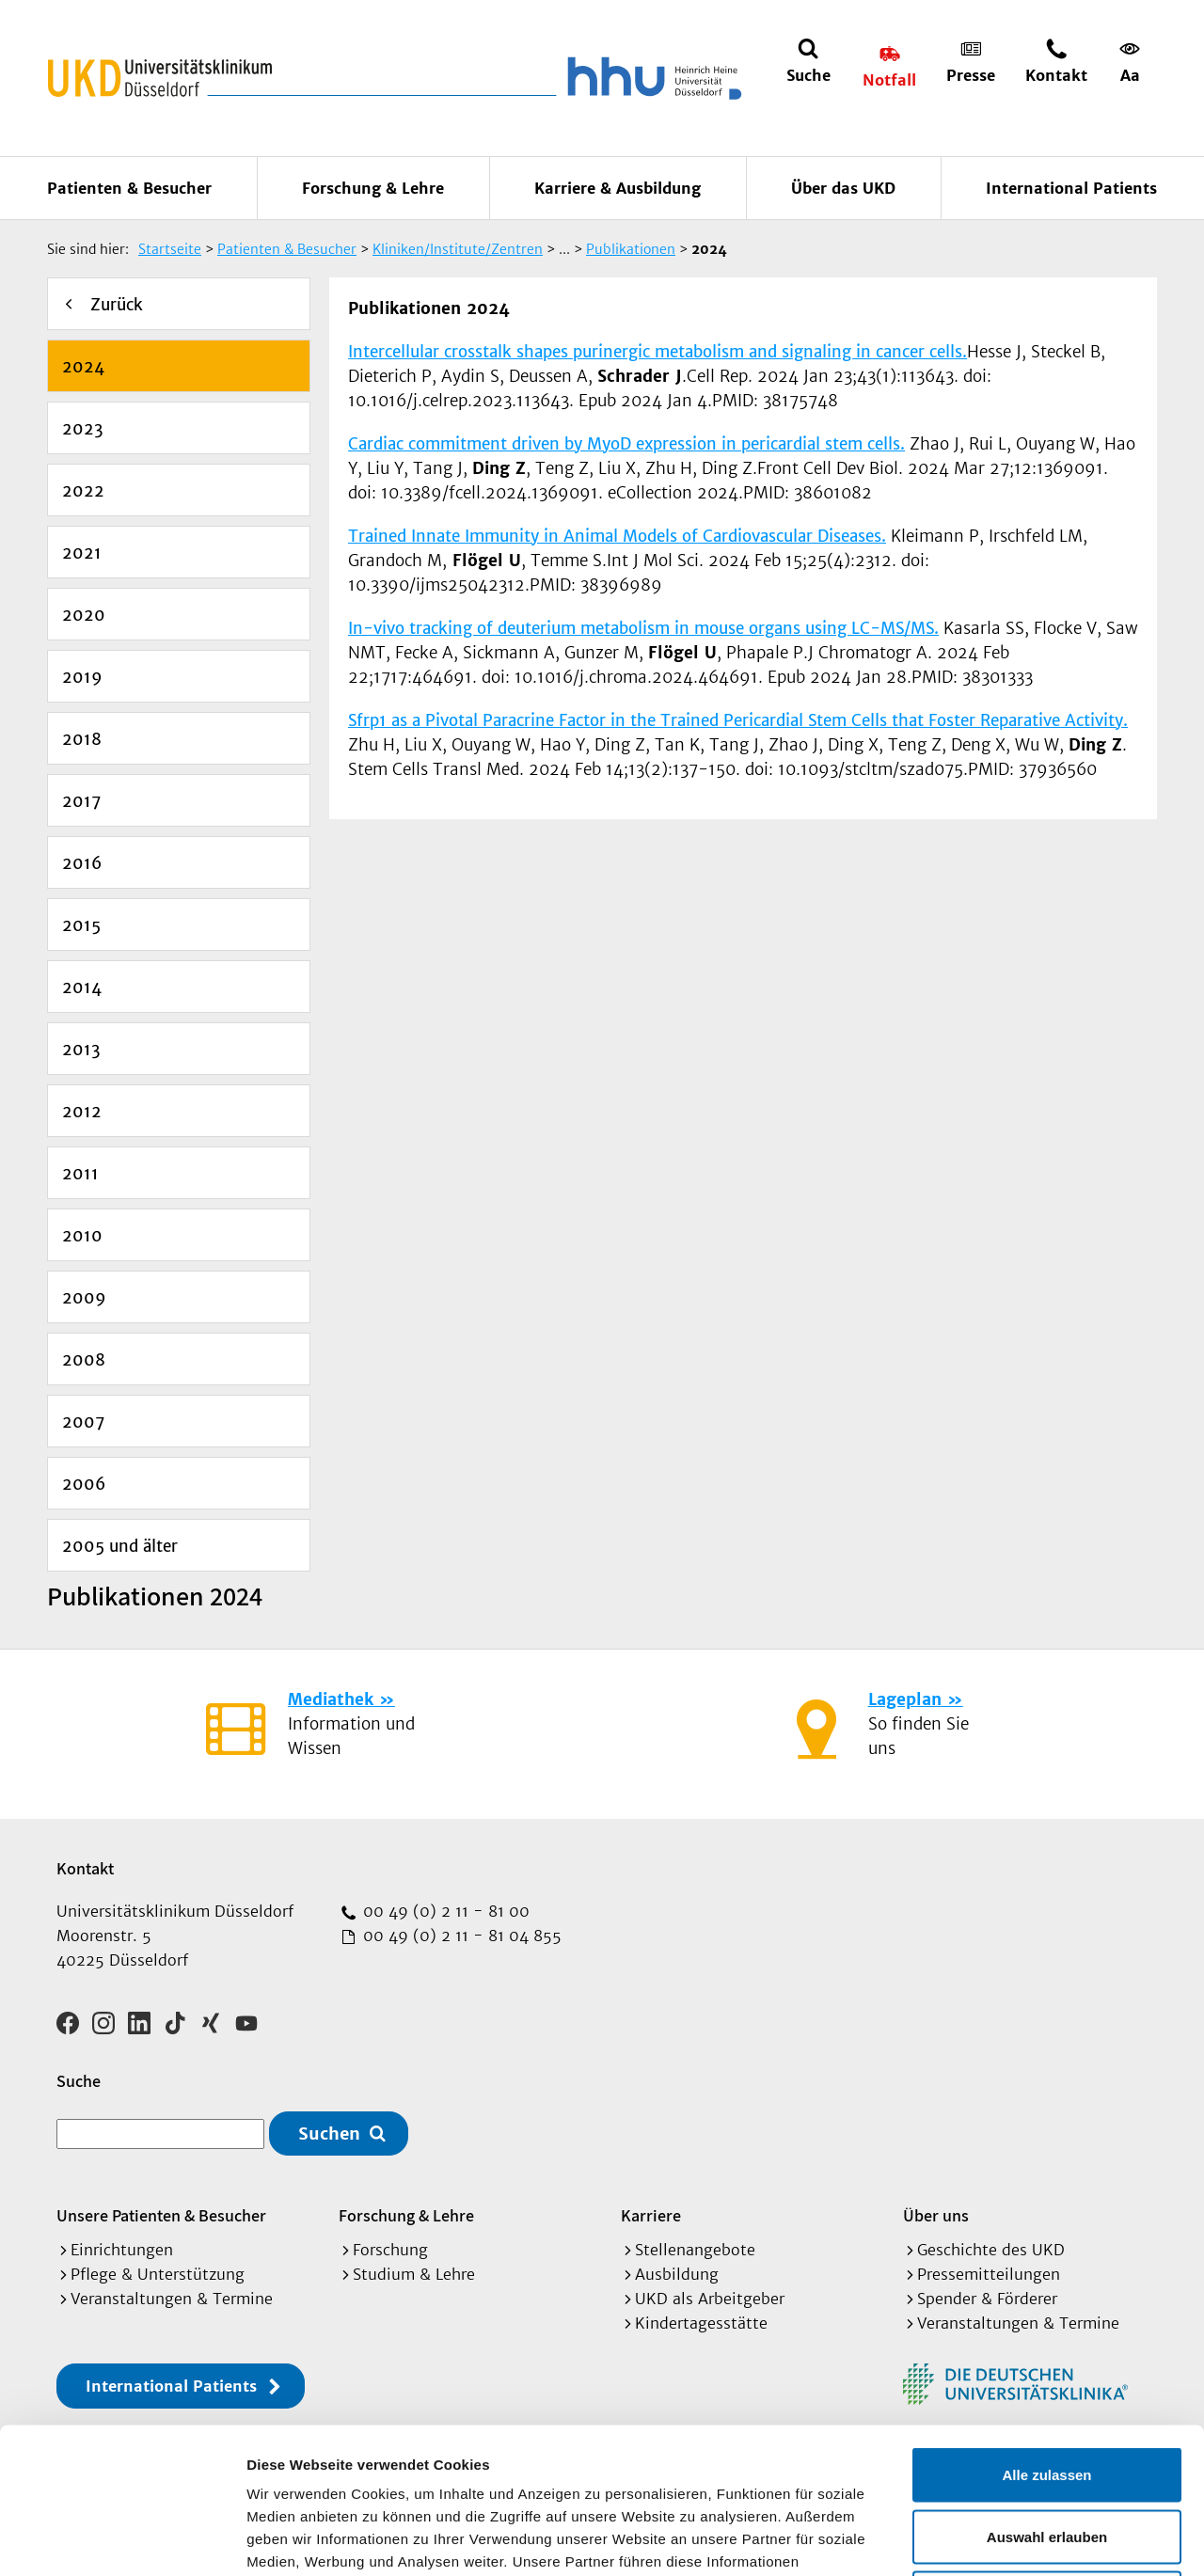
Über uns (936, 2215)
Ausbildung (677, 2274)
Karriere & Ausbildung (617, 188)
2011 (80, 1173)
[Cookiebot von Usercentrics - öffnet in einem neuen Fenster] (122, 2539)
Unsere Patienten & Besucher (161, 2215)
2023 (82, 429)
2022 (83, 491)
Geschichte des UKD (991, 2249)
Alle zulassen (1046, 2329)
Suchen (329, 2133)
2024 (83, 366)
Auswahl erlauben (1047, 2391)
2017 (81, 801)
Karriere (651, 2215)
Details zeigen (1000, 2539)
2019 (82, 677)
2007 (83, 1422)
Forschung (390, 2249)
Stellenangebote (695, 2249)
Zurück (116, 304)
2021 (82, 553)
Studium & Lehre (414, 2274)
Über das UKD (843, 188)
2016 (82, 863)
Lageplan (905, 1699)
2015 (81, 925)
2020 (83, 615)
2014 (82, 987)
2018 (82, 739)
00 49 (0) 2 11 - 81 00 (444, 1911)
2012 (82, 1111)
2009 (84, 1298)
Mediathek (330, 1699)
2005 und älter (120, 1546)
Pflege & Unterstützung (158, 2274)
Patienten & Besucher (129, 188)
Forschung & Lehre (373, 188)
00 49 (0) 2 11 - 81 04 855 (460, 1935)
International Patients (1071, 188)
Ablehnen (1047, 2452)
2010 (82, 1235)
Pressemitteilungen (988, 2274)
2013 (81, 1049)
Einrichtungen (122, 2249)
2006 (83, 1484)
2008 (83, 1360)
